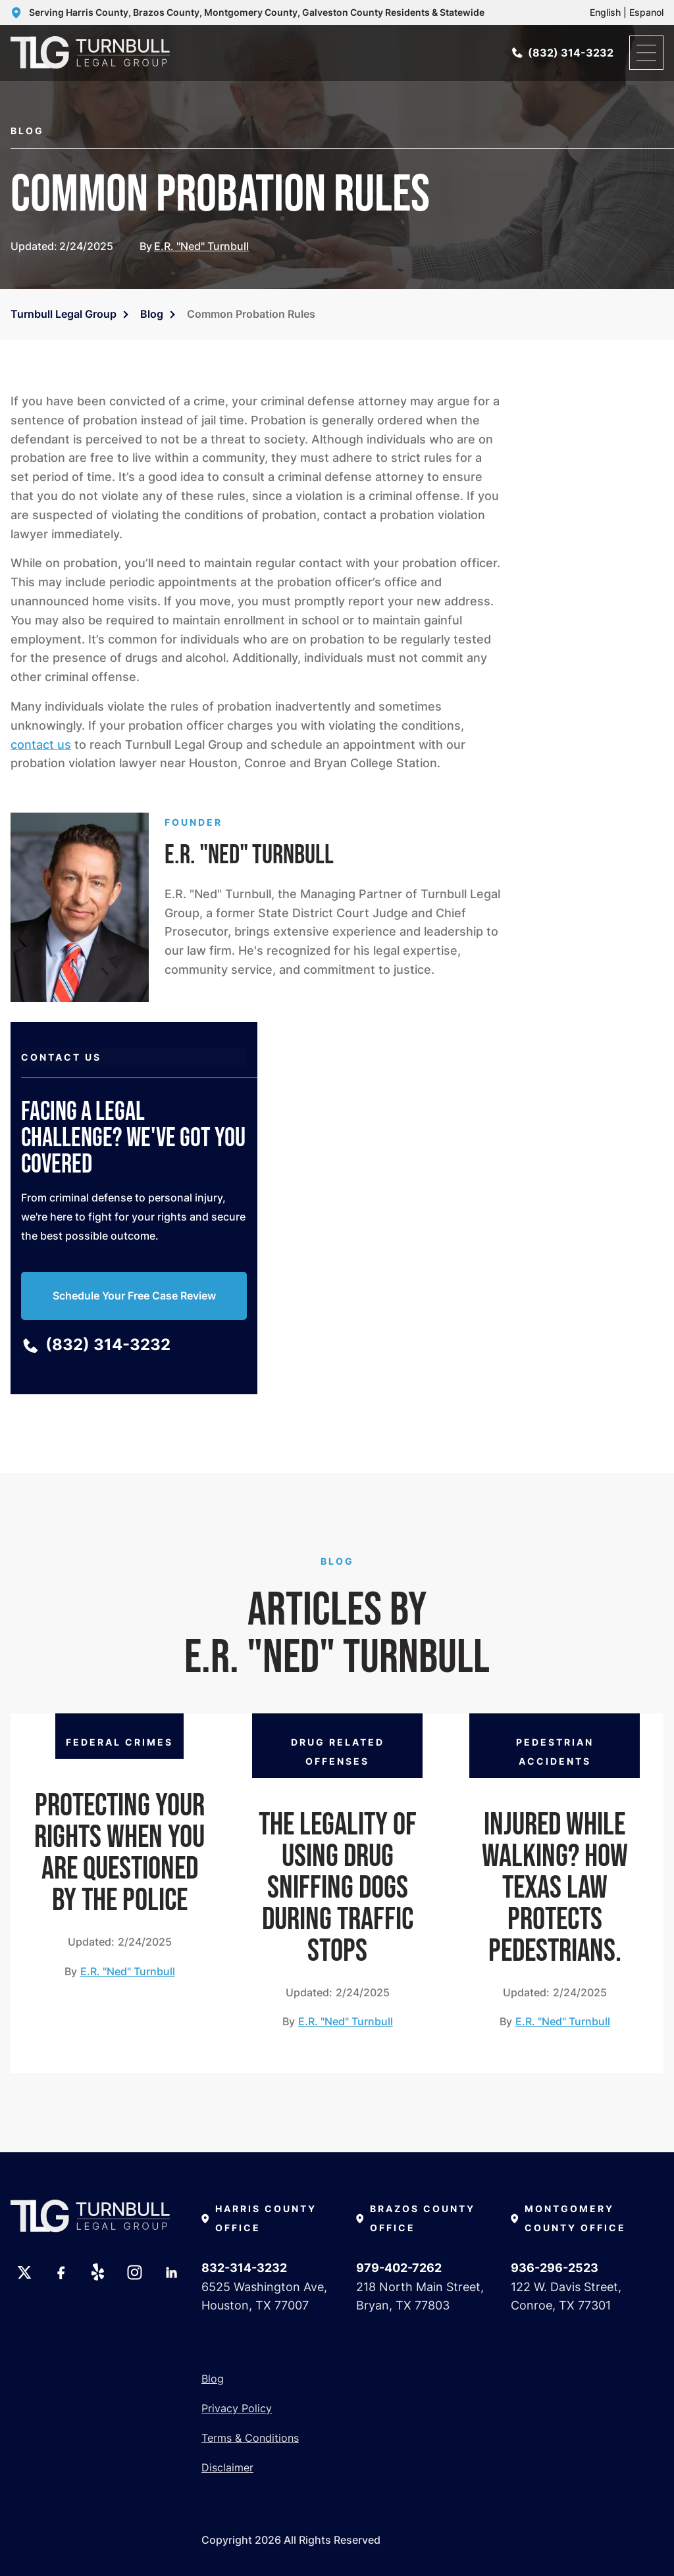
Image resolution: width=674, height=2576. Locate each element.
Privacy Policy (236, 2408)
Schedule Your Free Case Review (134, 1295)
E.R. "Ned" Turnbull (201, 246)
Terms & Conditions (250, 2437)
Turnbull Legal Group (64, 313)
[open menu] (646, 53)
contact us (41, 744)
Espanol (646, 12)
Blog (151, 313)
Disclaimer (227, 2467)
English (605, 12)
